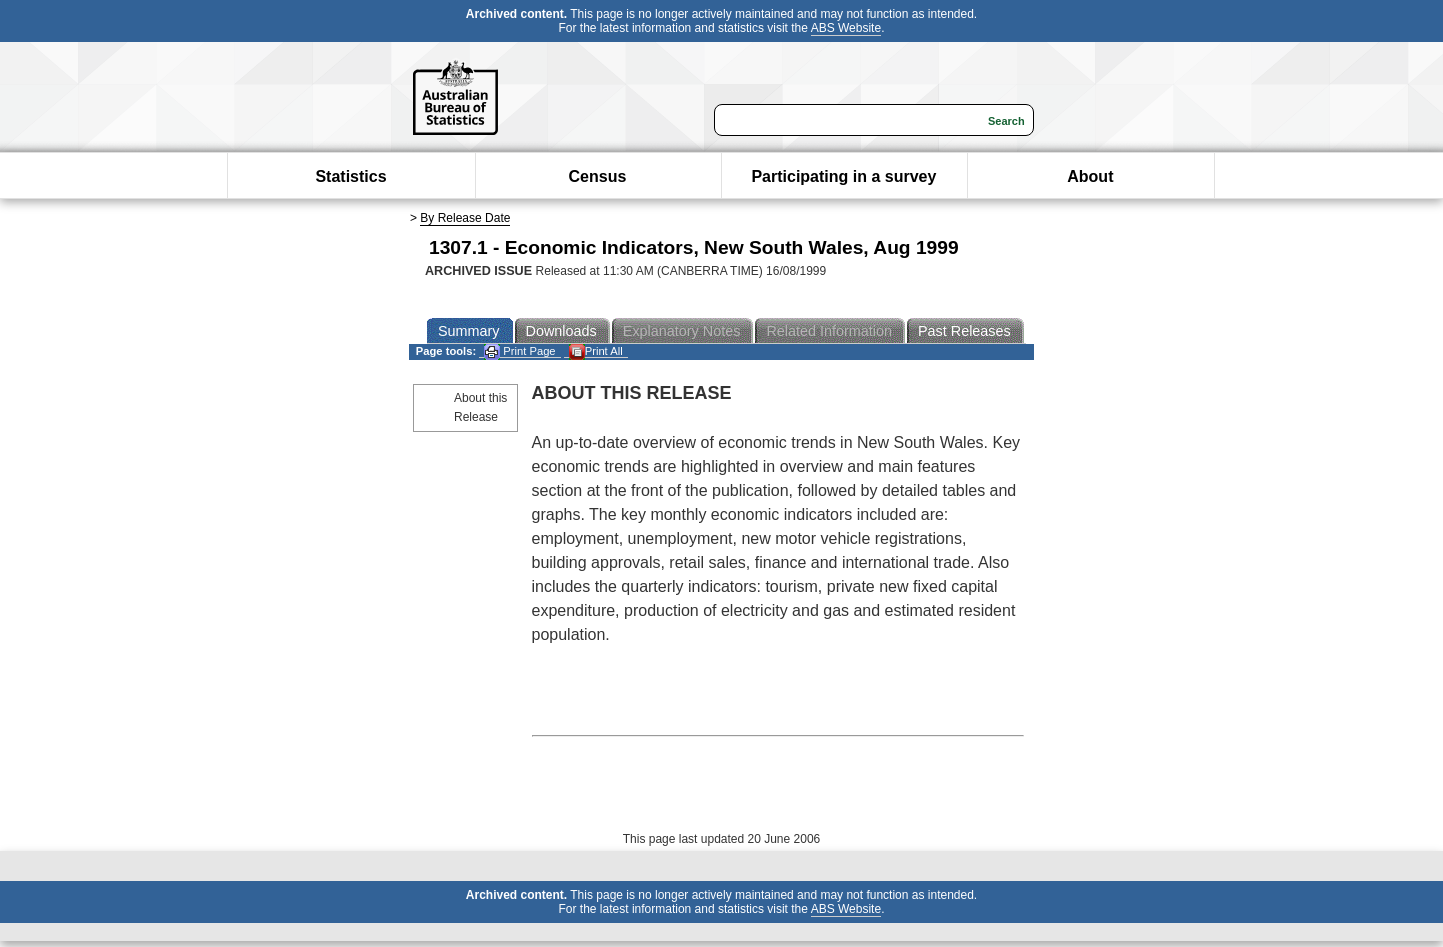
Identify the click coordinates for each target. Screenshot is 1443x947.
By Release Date (465, 218)
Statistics (350, 176)
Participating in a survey (843, 176)
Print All (596, 351)
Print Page (519, 351)
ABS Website (846, 28)
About (1090, 176)
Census (598, 176)
